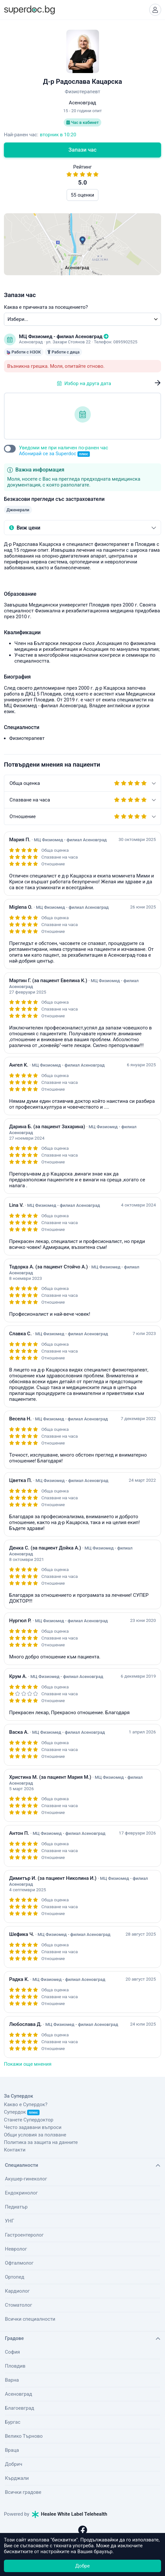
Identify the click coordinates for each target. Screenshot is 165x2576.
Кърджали (17, 2478)
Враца (12, 2450)
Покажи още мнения (27, 2064)
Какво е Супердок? (25, 2104)
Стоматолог (18, 2305)
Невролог (16, 2249)
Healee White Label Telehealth (69, 2514)
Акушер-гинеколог (26, 2179)
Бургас (12, 2422)
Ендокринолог (21, 2193)
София (12, 2352)
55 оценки (82, 195)
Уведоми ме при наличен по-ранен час (63, 451)
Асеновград (18, 2394)
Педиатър (16, 2207)
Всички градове (23, 2492)
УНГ (9, 2221)
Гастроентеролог (24, 2235)
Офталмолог (19, 2263)
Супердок (22, 2112)
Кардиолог (17, 2291)
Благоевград (19, 2408)
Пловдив (15, 2366)
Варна (12, 2380)
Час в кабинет (82, 122)
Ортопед (14, 2277)
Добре (82, 2566)
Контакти (14, 2150)
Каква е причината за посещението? (46, 307)
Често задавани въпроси (32, 2127)
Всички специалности (30, 2319)
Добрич (13, 2464)
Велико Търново (24, 2436)
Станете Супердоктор (28, 2120)
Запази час (83, 150)
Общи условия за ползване (35, 2135)
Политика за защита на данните (41, 2142)
